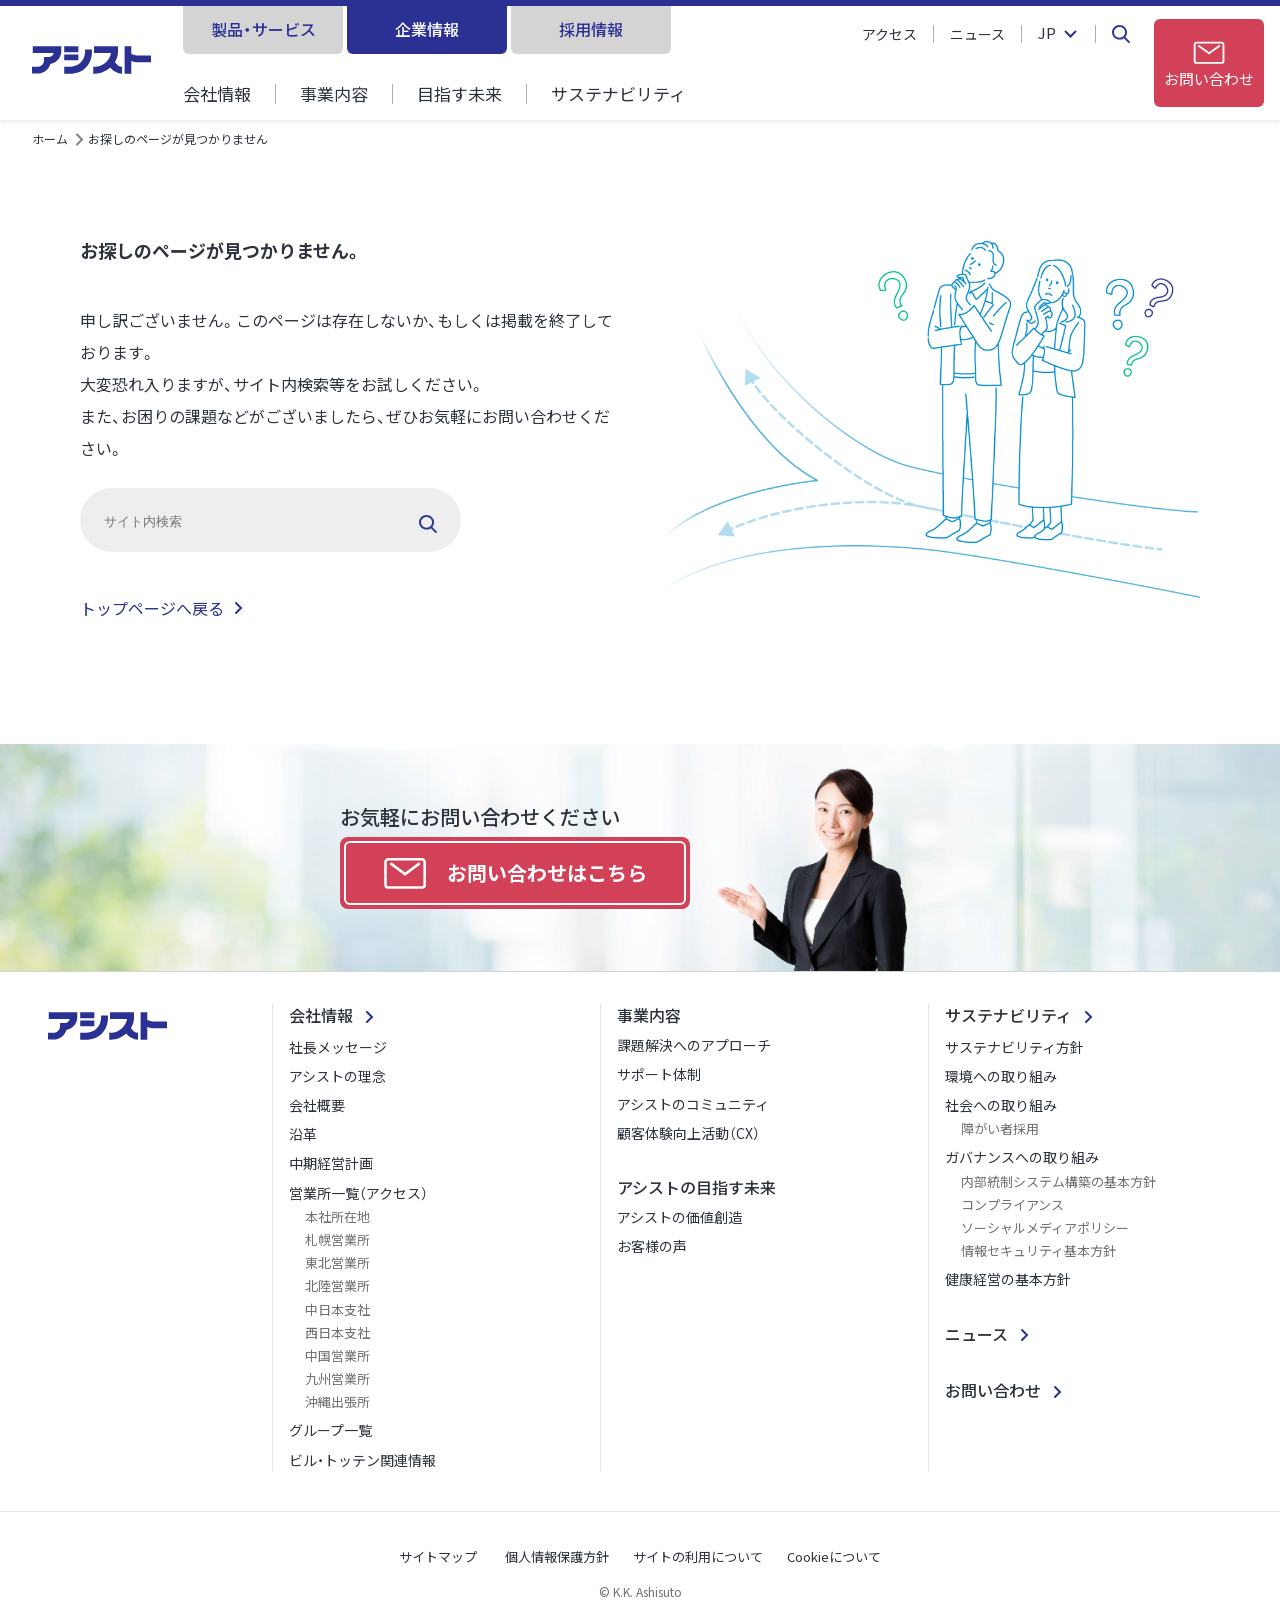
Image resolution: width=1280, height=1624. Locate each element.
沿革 (303, 1134)
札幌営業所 (337, 1239)
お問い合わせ (993, 1390)
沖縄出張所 (337, 1401)
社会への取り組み (1001, 1105)
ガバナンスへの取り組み (1022, 1157)
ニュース (977, 34)
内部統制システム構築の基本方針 (1058, 1181)
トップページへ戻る (152, 608)
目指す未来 (459, 93)
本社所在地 (337, 1216)
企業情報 (427, 29)
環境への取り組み (1001, 1076)
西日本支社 (337, 1332)
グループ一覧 (330, 1430)
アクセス (889, 34)
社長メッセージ (338, 1047)
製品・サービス (263, 29)
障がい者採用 (1000, 1128)
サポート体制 (659, 1074)
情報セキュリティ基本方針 (1038, 1250)
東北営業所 (337, 1262)
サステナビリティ (618, 93)
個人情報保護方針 (557, 1556)
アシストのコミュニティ (693, 1104)
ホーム (50, 138)
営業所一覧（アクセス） (358, 1193)
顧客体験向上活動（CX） (688, 1133)
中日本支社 (337, 1309)
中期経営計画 (331, 1163)
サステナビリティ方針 (1014, 1047)
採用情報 (591, 29)
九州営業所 (337, 1378)
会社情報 (217, 93)
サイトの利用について (698, 1556)
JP (1047, 34)
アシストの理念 (337, 1076)
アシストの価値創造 (679, 1217)
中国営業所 (337, 1355)
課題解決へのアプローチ (694, 1045)
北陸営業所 (337, 1285)
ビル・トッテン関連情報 (362, 1460)
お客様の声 (652, 1246)
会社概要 (317, 1105)
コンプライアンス (1012, 1204)
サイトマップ (438, 1556)
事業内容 (334, 93)
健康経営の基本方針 (1008, 1279)
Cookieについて (834, 1556)
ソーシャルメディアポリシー (1045, 1227)
